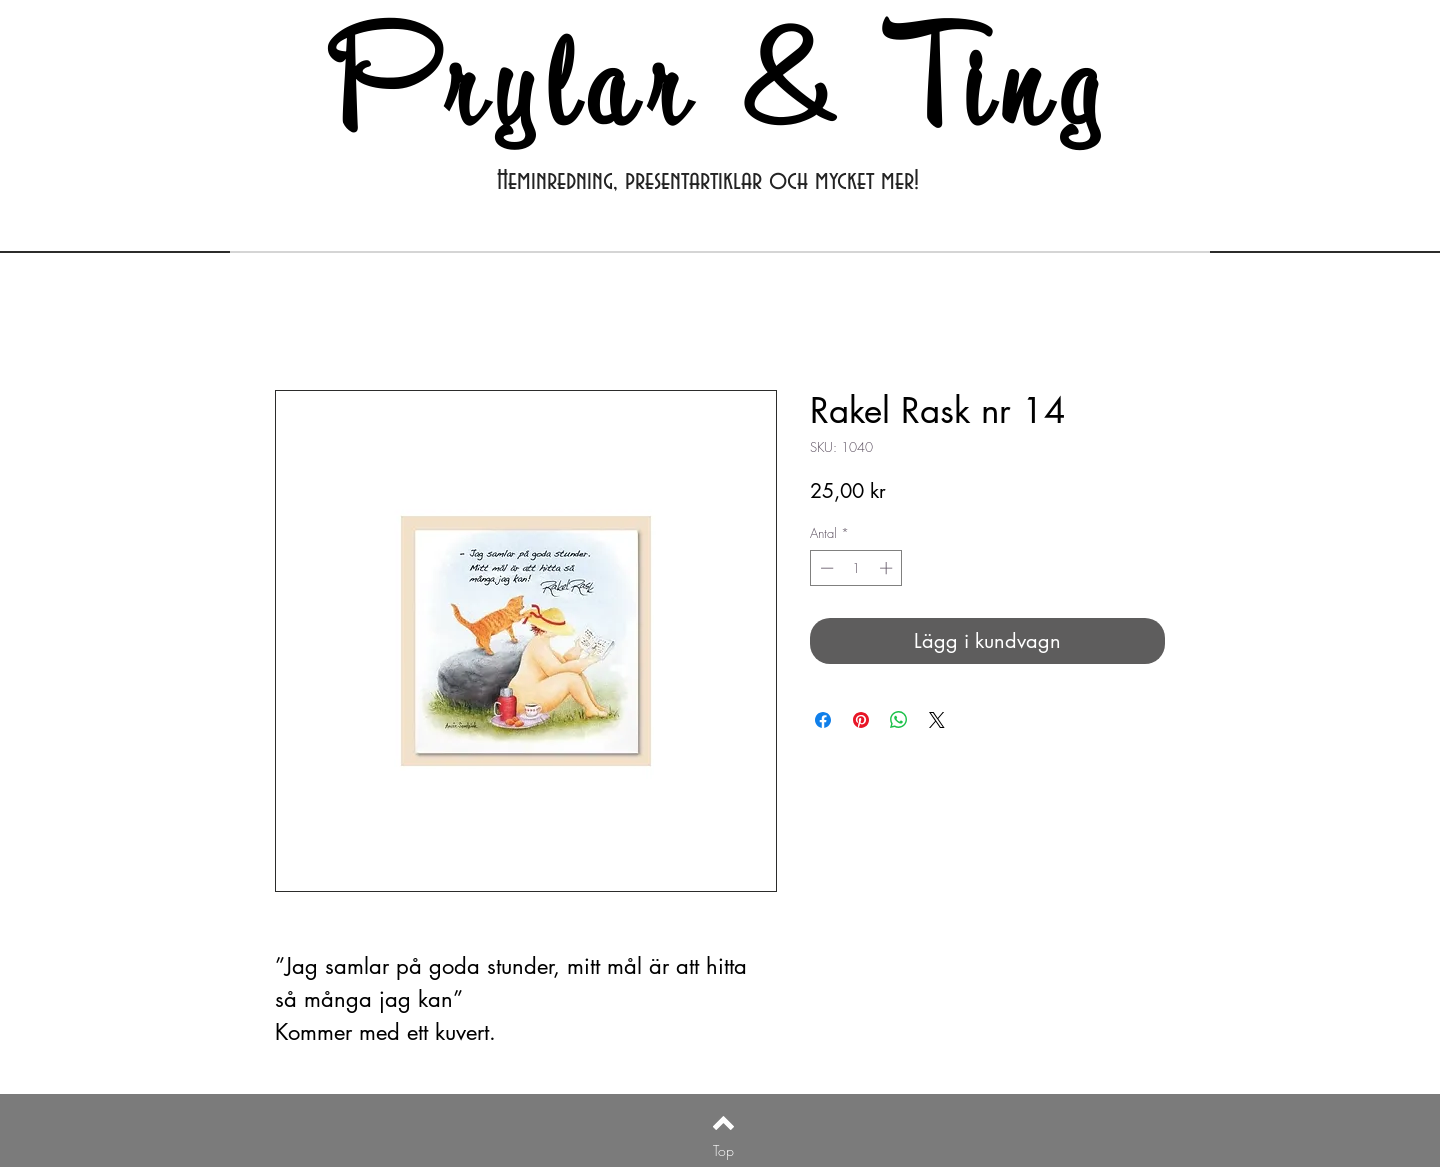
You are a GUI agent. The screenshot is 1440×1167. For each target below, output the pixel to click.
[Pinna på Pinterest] (861, 720)
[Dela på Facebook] (823, 720)
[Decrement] (825, 568)
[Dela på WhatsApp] (899, 720)
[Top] (723, 1151)
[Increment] (888, 568)
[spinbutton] (856, 568)
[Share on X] (937, 720)
